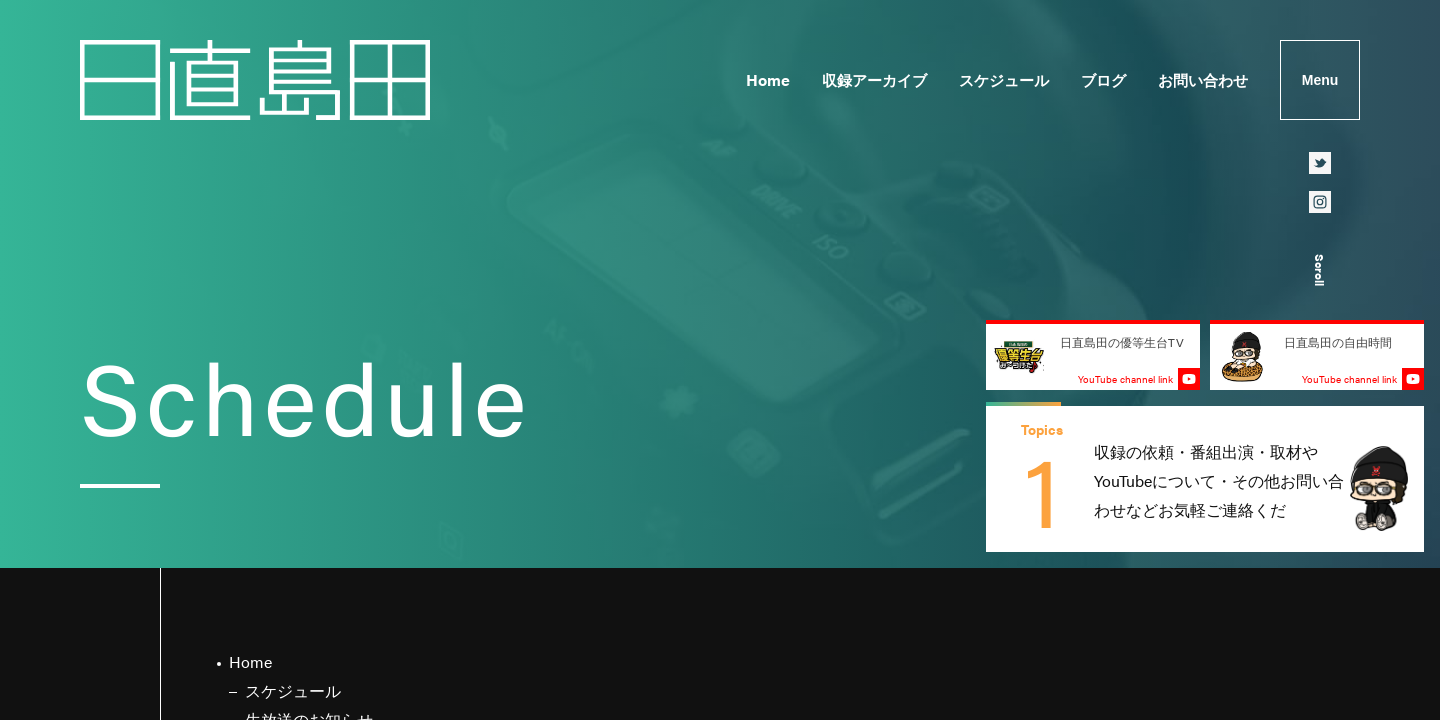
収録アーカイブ (874, 79)
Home (768, 79)
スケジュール (1004, 79)
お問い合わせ (1203, 79)
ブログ (1103, 79)
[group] (1205, 479)
